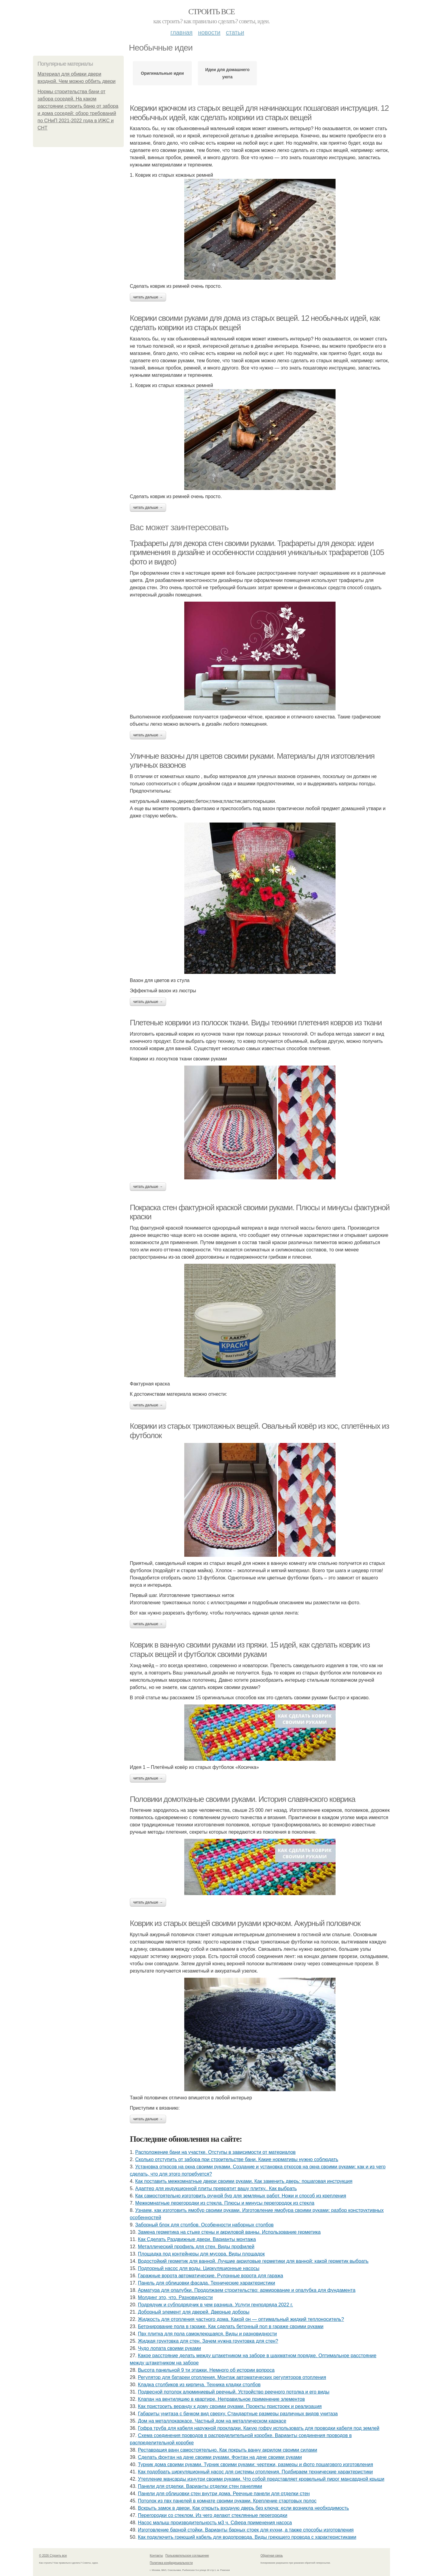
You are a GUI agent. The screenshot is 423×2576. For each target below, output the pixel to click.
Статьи (235, 32)
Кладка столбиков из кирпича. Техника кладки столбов (199, 2384)
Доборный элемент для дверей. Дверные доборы (193, 2312)
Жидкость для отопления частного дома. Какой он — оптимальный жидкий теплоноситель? (241, 2319)
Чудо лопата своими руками (169, 2348)
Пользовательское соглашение (187, 2555)
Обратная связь (272, 2555)
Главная (181, 32)
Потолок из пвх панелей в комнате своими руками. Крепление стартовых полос (227, 2500)
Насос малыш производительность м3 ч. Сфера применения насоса (215, 2522)
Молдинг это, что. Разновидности (175, 2297)
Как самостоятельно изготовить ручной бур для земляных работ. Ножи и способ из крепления (240, 2195)
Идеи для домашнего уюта (227, 73)
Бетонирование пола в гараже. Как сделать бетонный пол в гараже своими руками (230, 2326)
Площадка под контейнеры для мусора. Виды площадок (201, 2253)
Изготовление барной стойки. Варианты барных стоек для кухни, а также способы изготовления (246, 2529)
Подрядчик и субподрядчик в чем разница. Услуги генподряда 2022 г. (215, 2304)
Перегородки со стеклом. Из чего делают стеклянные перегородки (212, 2515)
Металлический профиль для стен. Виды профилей (196, 2246)
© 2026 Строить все (53, 2555)
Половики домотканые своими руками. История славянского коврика (242, 1799)
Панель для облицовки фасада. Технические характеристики (206, 2282)
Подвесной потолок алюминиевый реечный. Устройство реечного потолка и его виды (234, 2391)
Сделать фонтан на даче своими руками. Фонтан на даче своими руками (220, 2457)
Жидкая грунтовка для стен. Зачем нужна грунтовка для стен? (208, 2341)
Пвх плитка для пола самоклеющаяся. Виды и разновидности (207, 2333)
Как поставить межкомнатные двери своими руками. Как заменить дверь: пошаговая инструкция (243, 2181)
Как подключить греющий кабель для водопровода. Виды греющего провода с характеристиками (247, 2537)
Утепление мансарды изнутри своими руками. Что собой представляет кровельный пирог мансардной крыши (261, 2479)
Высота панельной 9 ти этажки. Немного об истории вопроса (206, 2370)
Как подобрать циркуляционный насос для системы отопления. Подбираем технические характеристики (255, 2471)
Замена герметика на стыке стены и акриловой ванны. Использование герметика (229, 2232)
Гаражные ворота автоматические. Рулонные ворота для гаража (210, 2275)
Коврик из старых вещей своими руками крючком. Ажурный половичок (245, 1923)
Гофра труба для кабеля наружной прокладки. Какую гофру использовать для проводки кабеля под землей (258, 2428)
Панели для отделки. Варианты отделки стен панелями (200, 2486)
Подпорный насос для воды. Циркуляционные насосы (199, 2268)
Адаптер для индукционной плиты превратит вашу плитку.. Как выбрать (216, 2188)
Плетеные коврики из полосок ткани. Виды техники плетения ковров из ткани (256, 1022)
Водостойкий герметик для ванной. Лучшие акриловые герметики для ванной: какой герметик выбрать (253, 2261)
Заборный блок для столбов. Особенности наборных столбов (204, 2224)
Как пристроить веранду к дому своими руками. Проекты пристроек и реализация (230, 2406)
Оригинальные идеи (162, 73)
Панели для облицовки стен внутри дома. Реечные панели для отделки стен (224, 2493)
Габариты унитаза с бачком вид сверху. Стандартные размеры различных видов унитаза (238, 2413)
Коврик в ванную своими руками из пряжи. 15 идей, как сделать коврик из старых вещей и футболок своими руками (250, 1649)
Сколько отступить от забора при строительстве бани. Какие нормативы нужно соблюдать (236, 2159)
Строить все (211, 11)
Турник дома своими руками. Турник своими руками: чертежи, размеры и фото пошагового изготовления (255, 2464)
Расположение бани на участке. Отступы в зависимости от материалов (215, 2152)
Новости (209, 32)
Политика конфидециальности (171, 2562)
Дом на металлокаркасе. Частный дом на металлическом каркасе (212, 2420)
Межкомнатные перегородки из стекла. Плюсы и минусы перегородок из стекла (224, 2203)
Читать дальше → (148, 297)
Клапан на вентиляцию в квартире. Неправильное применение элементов (221, 2399)
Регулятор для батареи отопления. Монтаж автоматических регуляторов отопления (232, 2377)
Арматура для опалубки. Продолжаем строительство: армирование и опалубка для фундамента (247, 2290)
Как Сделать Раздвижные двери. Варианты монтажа (197, 2239)
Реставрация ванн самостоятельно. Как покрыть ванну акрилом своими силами (227, 2450)
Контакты (156, 2555)
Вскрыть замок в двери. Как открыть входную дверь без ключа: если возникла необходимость (243, 2508)
